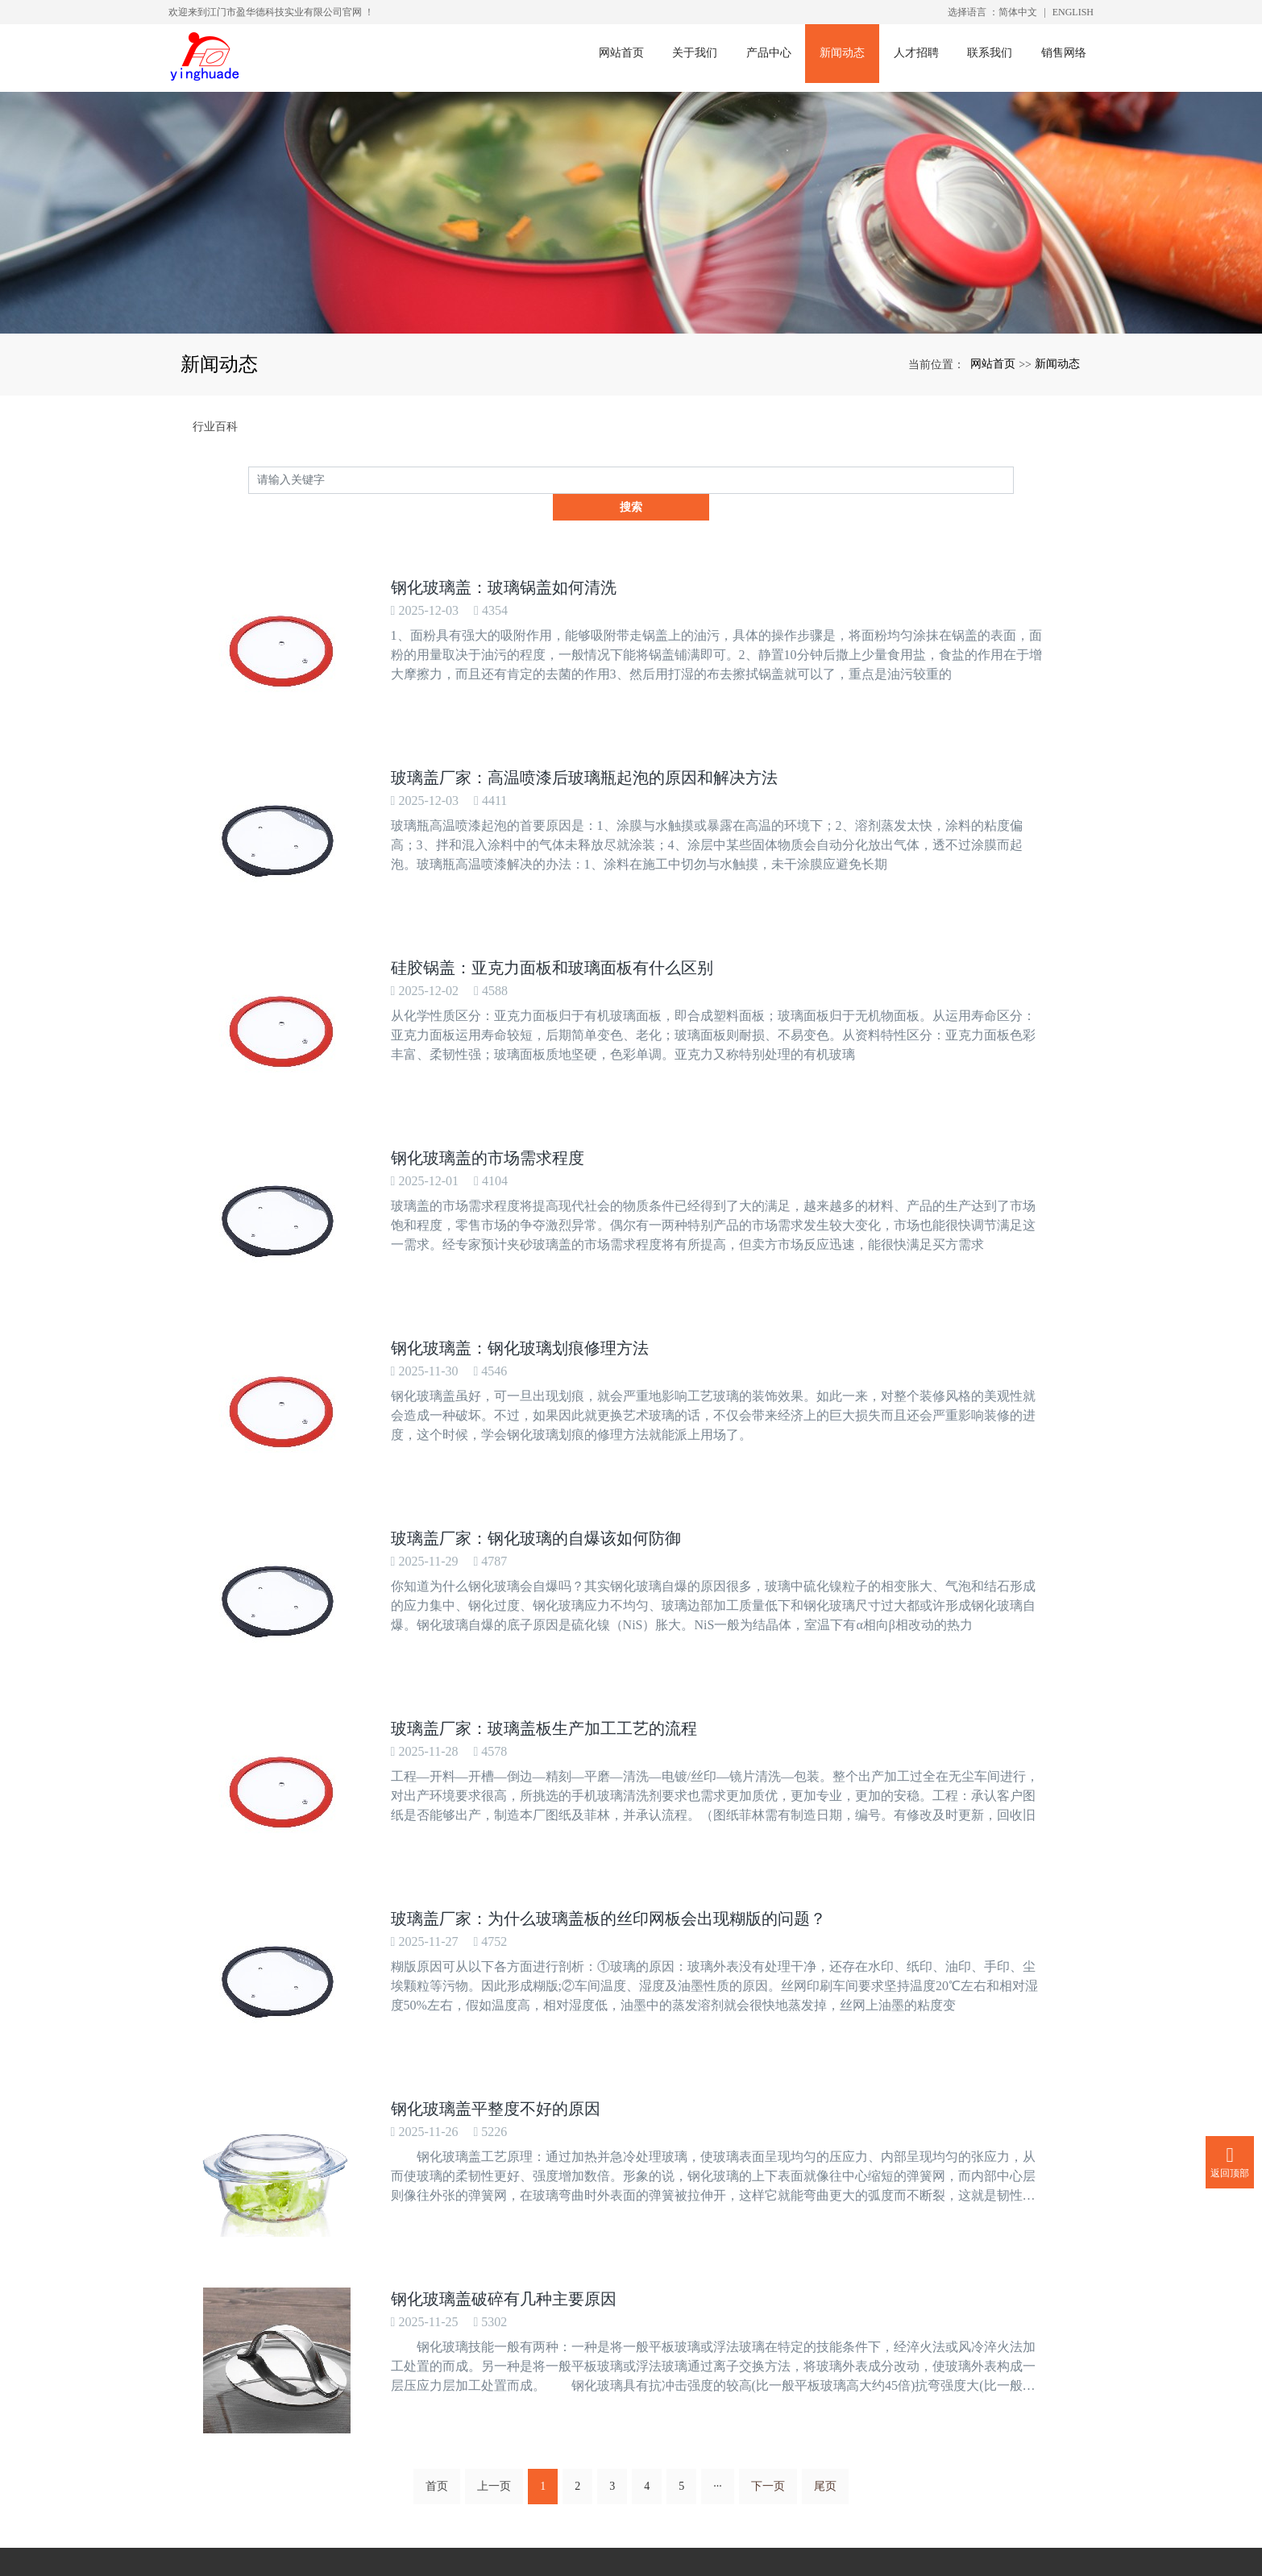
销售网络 (1068, 58)
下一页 (768, 2238)
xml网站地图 (741, 2562)
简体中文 (1017, 12)
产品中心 (772, 58)
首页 (437, 2238)
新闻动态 (846, 58)
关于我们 (697, 58)
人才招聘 (920, 58)
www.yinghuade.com (564, 2453)
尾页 (825, 2238)
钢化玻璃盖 (571, 2562)
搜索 (1014, 480)
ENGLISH (1073, 12)
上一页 (494, 2238)
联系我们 (994, 58)
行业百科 (215, 427)
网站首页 (623, 58)
